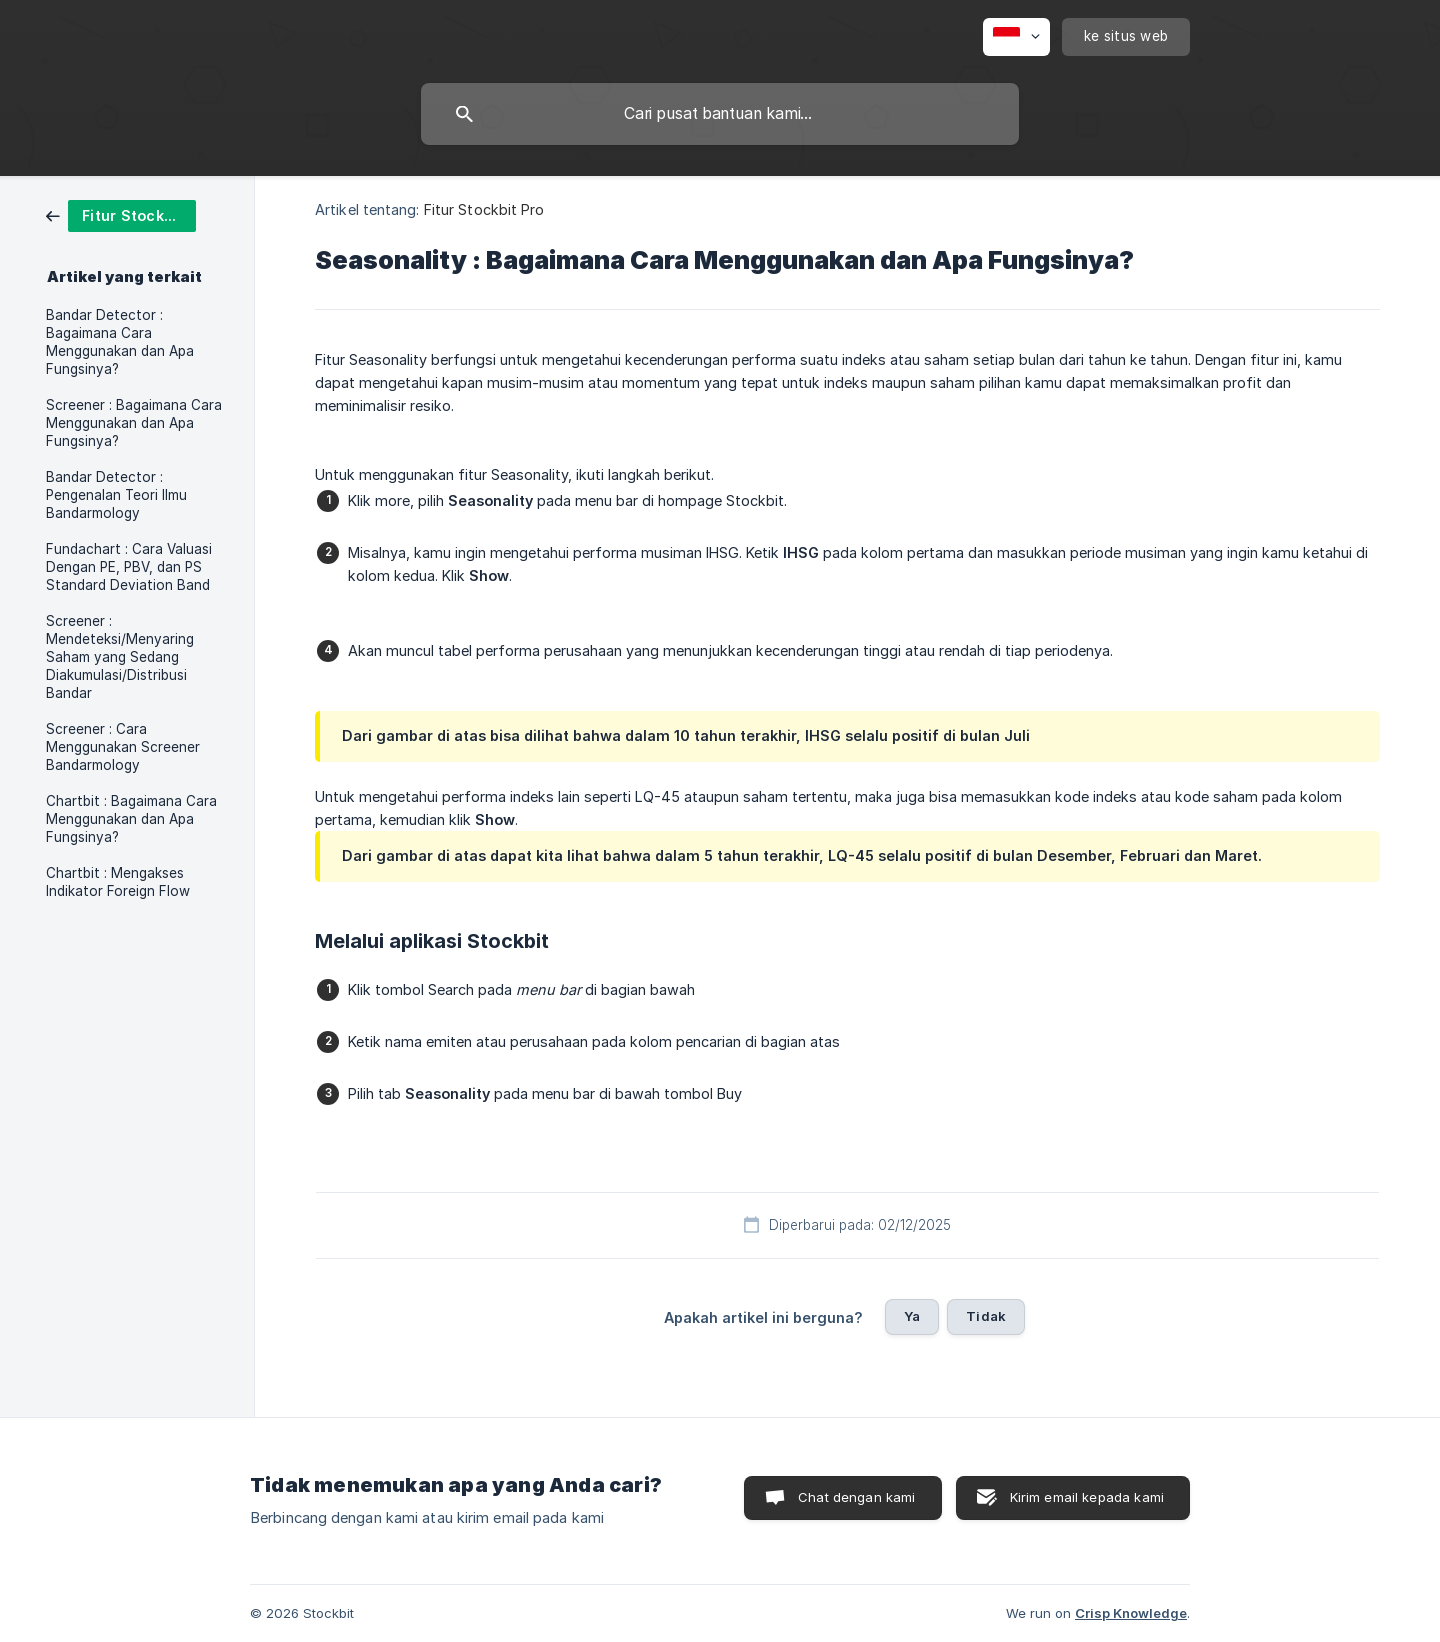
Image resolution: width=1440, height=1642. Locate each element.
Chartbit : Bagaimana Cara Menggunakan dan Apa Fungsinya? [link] (131, 819)
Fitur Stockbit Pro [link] (484, 209)
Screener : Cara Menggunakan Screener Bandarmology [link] (123, 747)
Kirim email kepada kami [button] (1087, 1497)
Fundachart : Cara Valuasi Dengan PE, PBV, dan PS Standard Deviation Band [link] (129, 567)
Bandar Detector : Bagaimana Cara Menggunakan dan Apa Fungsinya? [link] (120, 342)
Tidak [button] (986, 1316)
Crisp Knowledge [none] (1131, 1613)
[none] (1016, 37)
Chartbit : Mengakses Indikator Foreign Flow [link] (118, 882)
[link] (121, 214)
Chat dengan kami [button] (856, 1497)
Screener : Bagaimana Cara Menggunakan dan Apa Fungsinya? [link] (134, 423)
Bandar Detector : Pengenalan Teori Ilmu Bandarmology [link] (116, 495)
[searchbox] (720, 114)
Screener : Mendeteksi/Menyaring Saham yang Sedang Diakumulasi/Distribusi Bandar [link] (120, 657)
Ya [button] (912, 1316)
